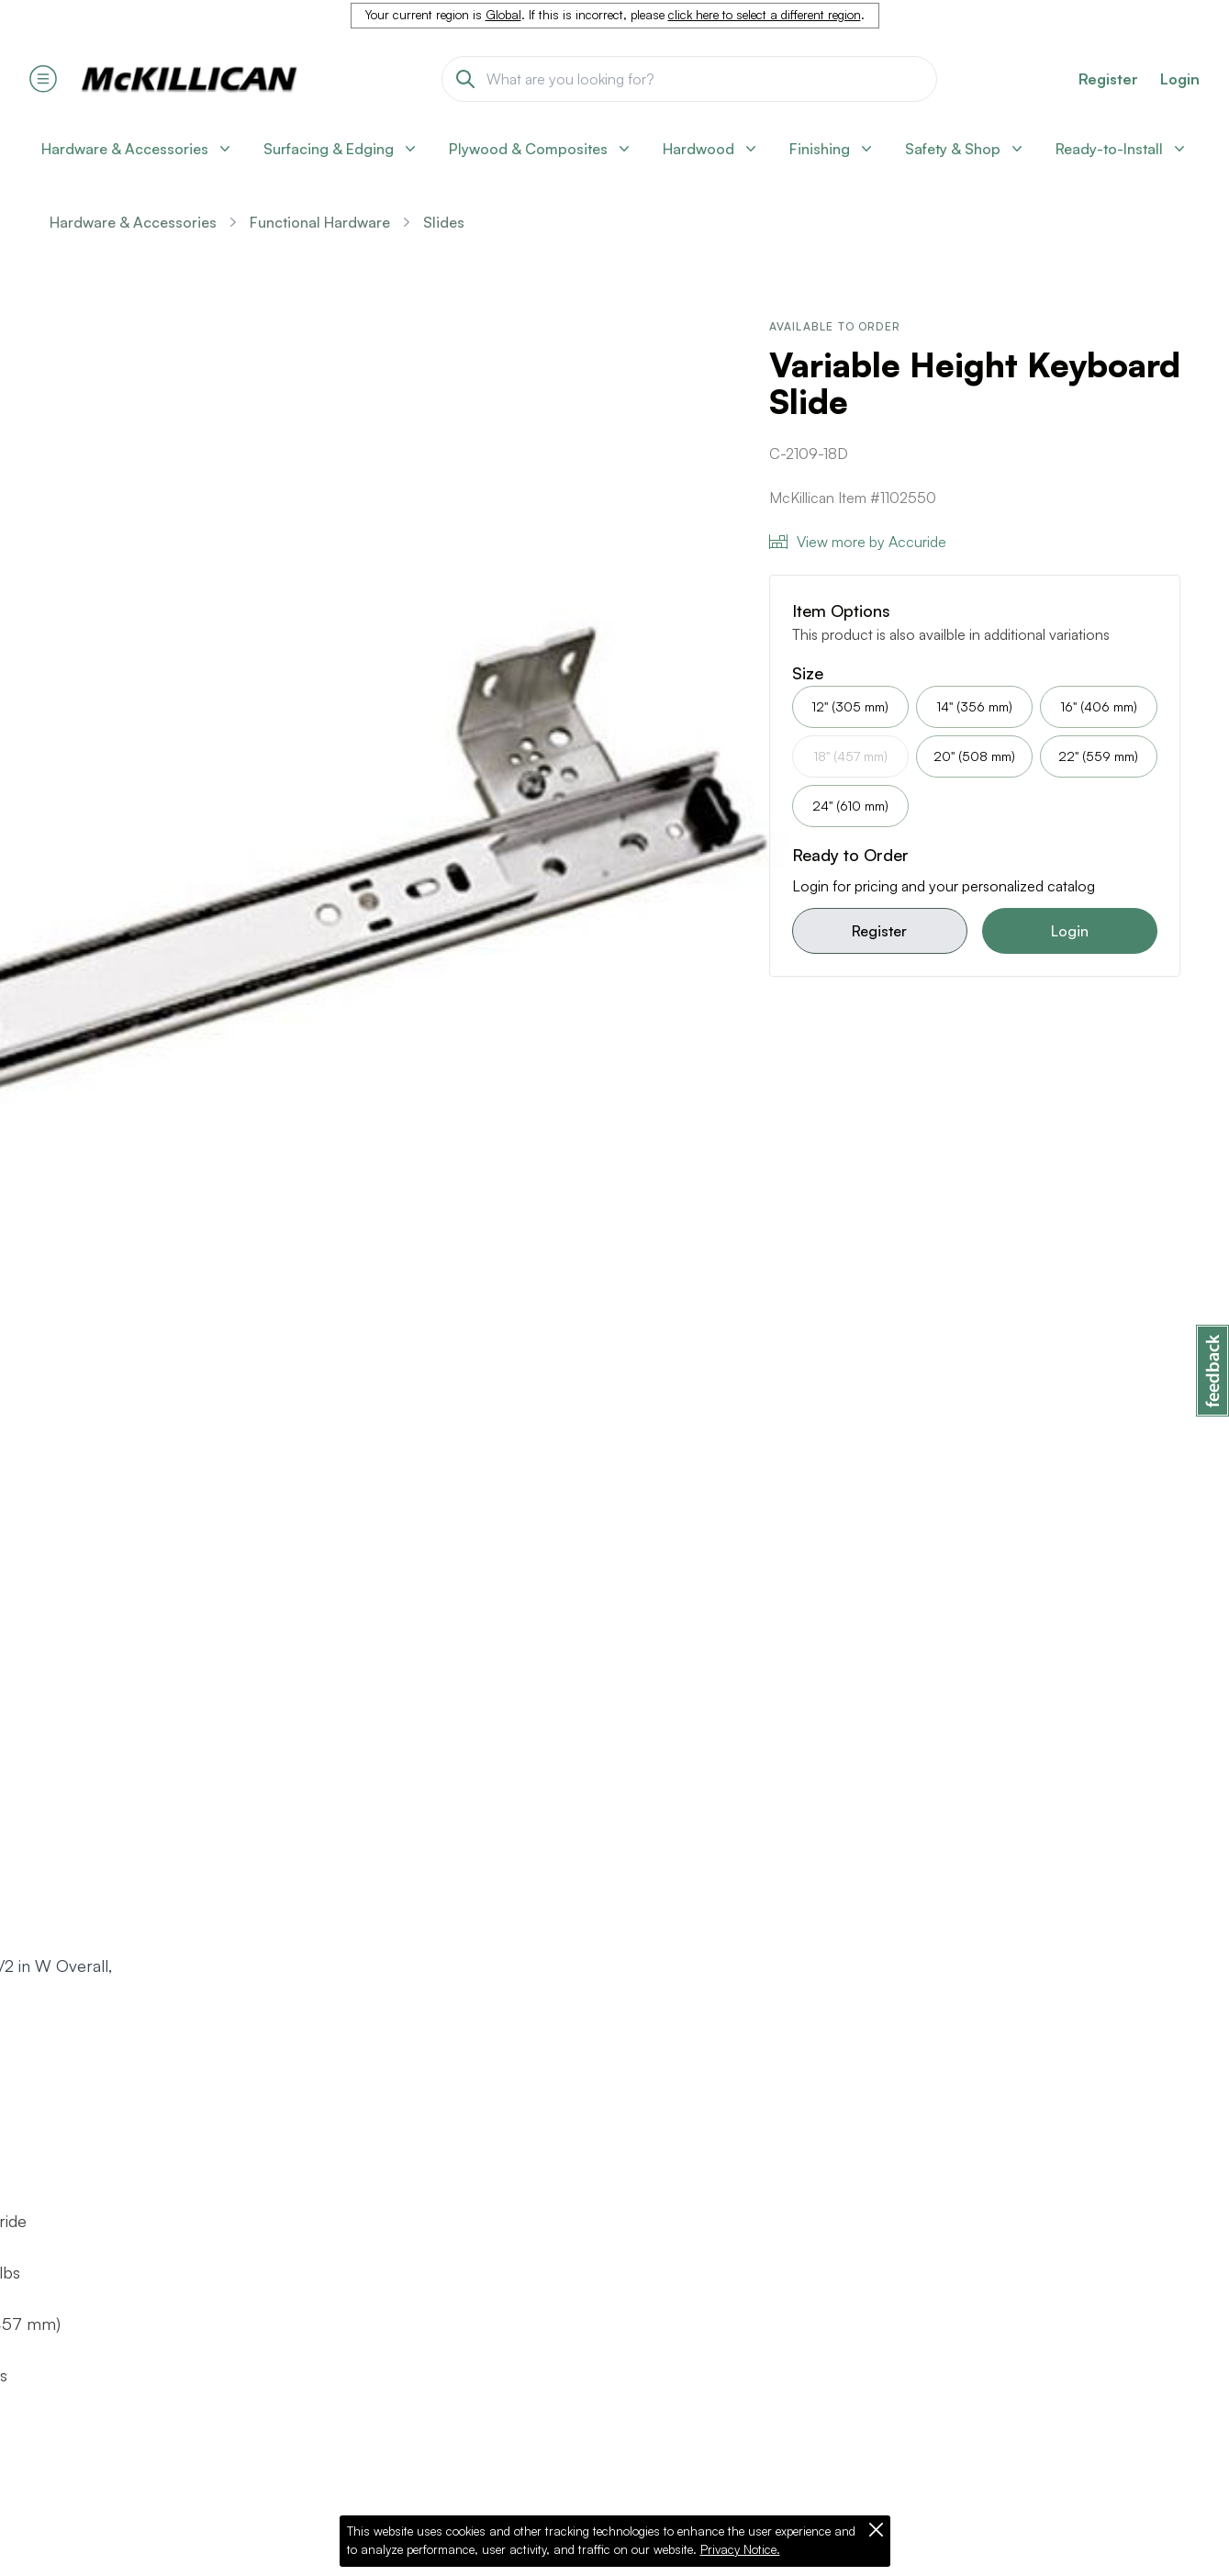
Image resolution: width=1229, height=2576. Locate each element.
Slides (443, 222)
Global (503, 14)
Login (1180, 79)
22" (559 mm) (1098, 756)
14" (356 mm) (974, 706)
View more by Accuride (857, 541)
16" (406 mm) (1098, 706)
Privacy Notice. (740, 2549)
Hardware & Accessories (133, 222)
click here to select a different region (764, 14)
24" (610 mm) (850, 805)
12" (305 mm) (849, 706)
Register (879, 931)
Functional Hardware (320, 222)
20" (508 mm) (974, 756)
